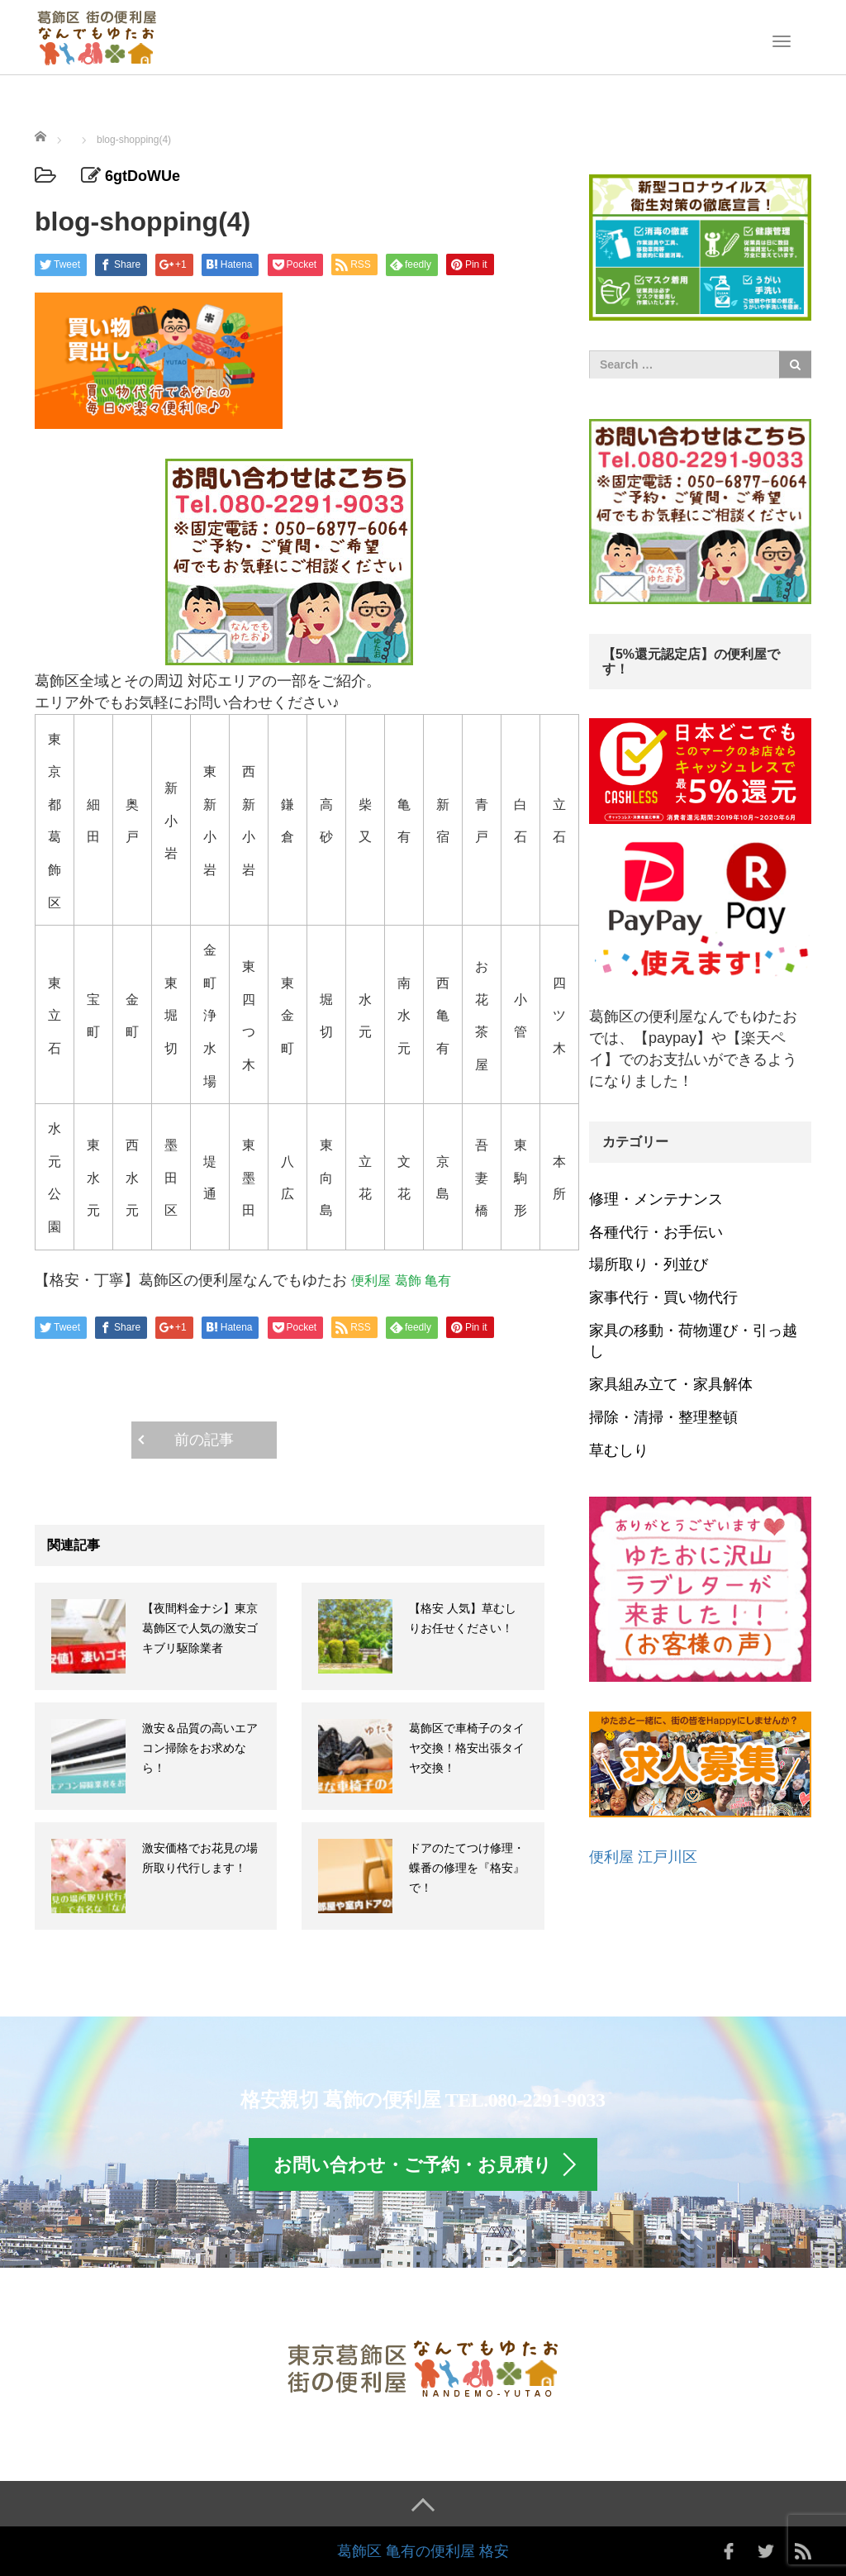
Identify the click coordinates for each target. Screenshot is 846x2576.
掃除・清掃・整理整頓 (663, 1417)
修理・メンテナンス (656, 1199)
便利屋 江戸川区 (643, 1857)
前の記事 (204, 1439)
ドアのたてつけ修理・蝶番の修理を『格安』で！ (467, 1867)
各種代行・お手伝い (656, 1232)
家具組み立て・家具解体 (671, 1384)
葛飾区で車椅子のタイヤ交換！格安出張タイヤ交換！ (467, 1747)
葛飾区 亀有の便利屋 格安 (423, 2551)
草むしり (619, 1450)
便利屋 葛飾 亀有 (401, 1280)
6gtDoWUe (142, 176)
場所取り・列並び (648, 1264)
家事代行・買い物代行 (663, 1297)
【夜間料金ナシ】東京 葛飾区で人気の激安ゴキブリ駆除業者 (200, 1628)
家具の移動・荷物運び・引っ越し (693, 1341)
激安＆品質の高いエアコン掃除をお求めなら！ (200, 1747)
